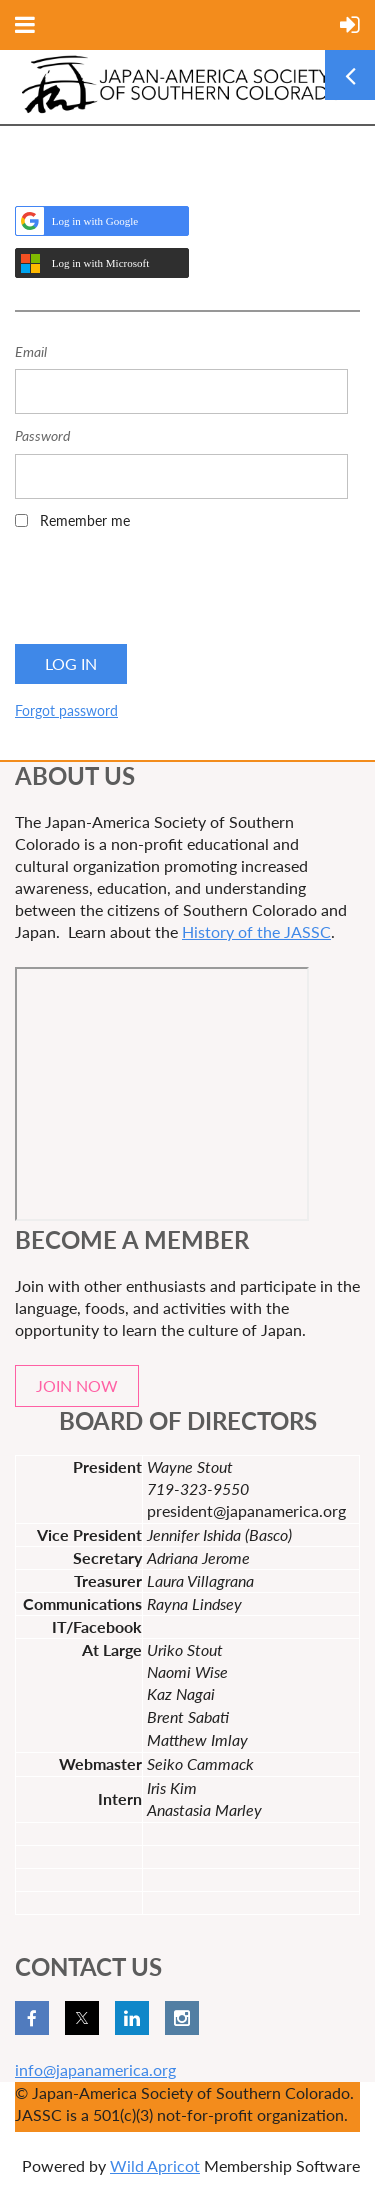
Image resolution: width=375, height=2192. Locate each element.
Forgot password (66, 710)
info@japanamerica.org (95, 2069)
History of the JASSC (256, 931)
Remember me (85, 520)
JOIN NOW (77, 1385)
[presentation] (167, 593)
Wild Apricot (155, 2165)
